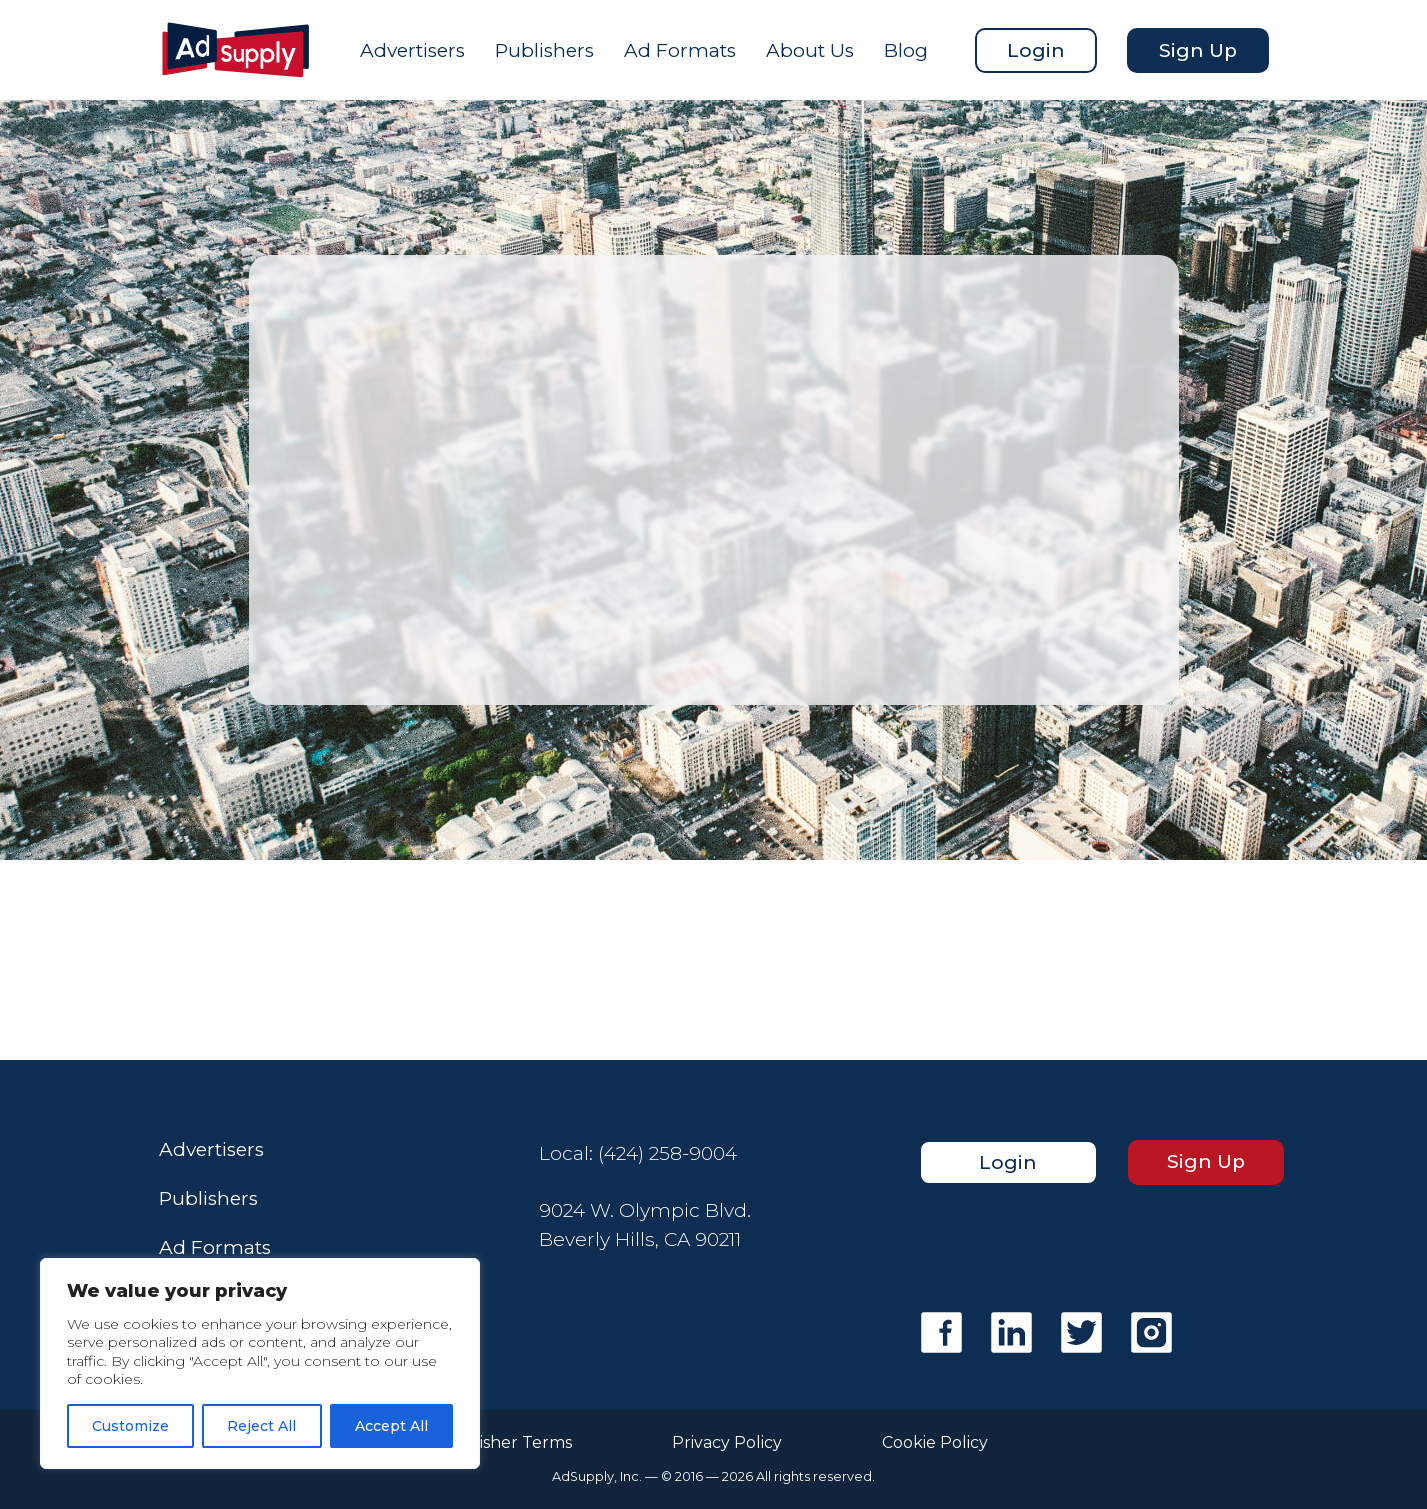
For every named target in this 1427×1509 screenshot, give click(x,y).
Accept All (391, 1426)
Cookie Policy (935, 1443)
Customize (130, 1426)
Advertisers (412, 50)
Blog (906, 50)
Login (1036, 50)
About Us (810, 50)
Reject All (261, 1426)
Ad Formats (680, 50)
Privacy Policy (727, 1443)
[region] (260, 1363)
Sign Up (1198, 50)
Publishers (544, 50)
